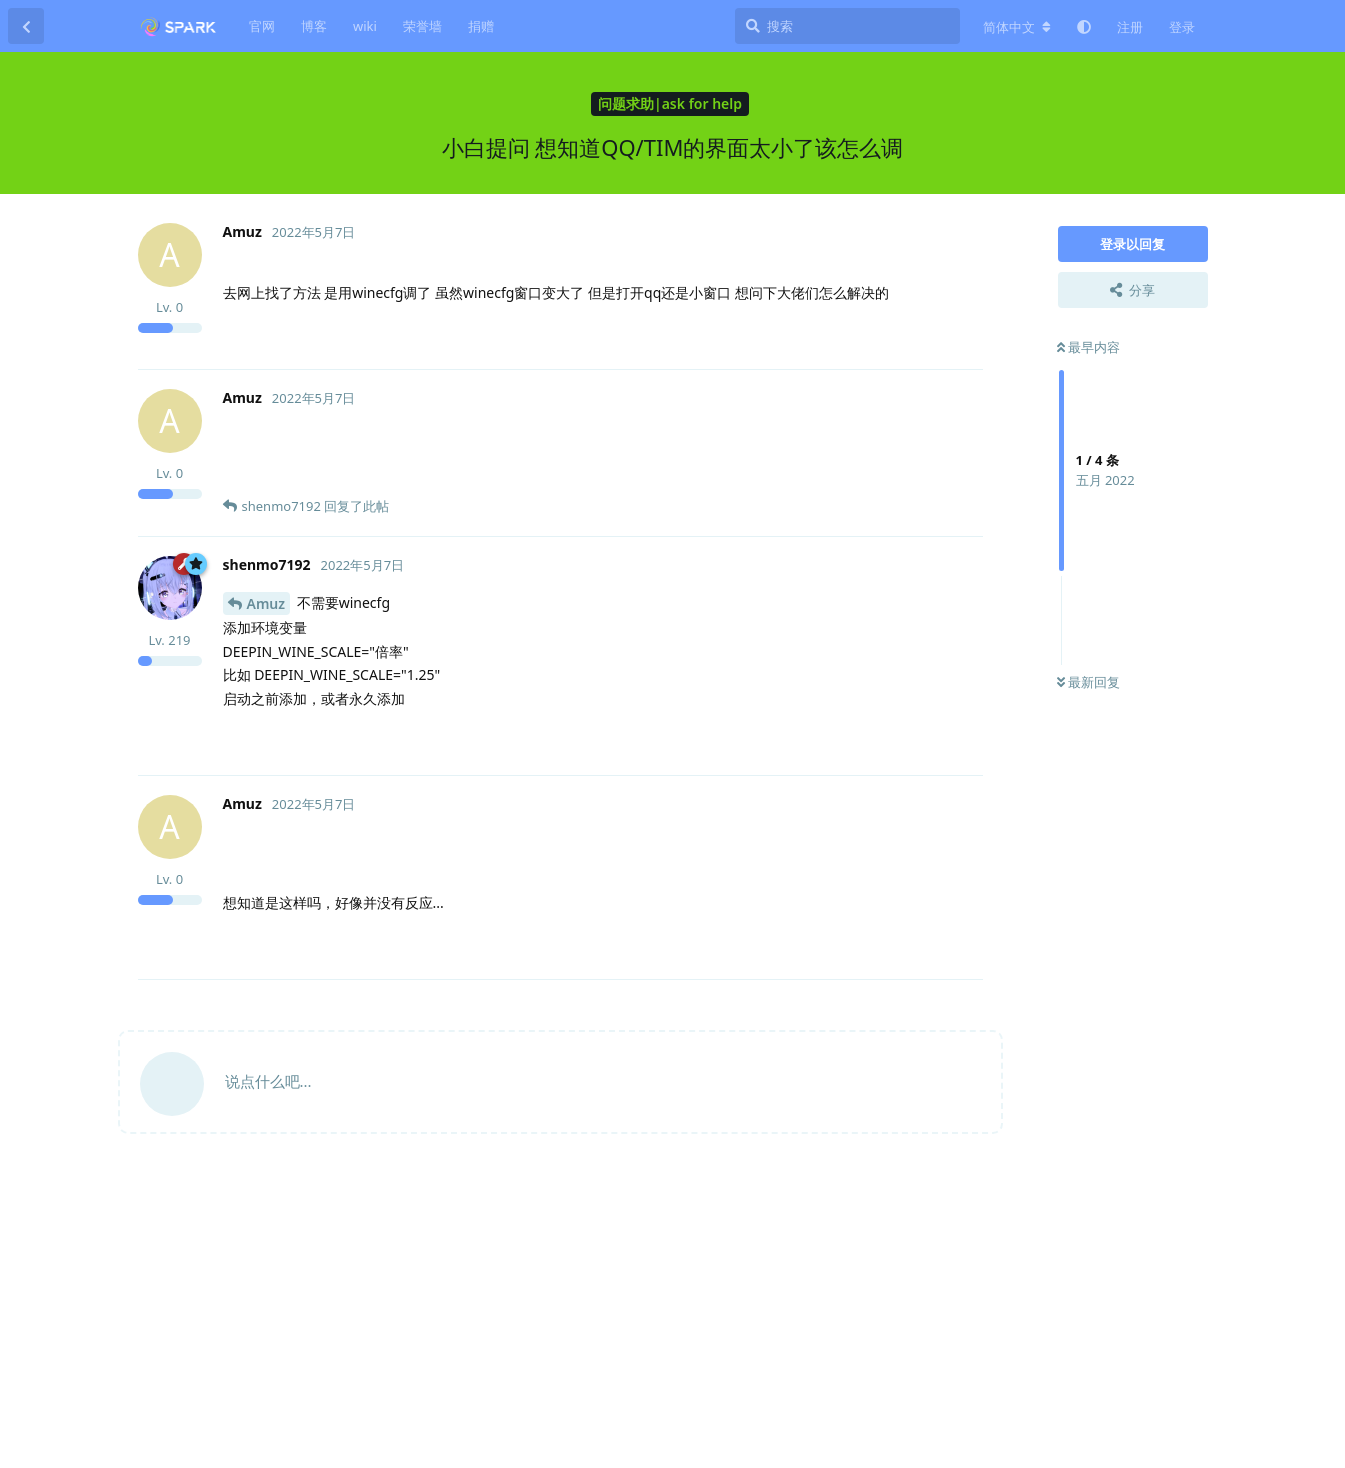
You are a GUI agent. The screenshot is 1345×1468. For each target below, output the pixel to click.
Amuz (266, 603)
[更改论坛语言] (1017, 27)
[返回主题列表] (26, 26)
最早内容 (1088, 347)
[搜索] (847, 26)
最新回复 (1088, 682)
